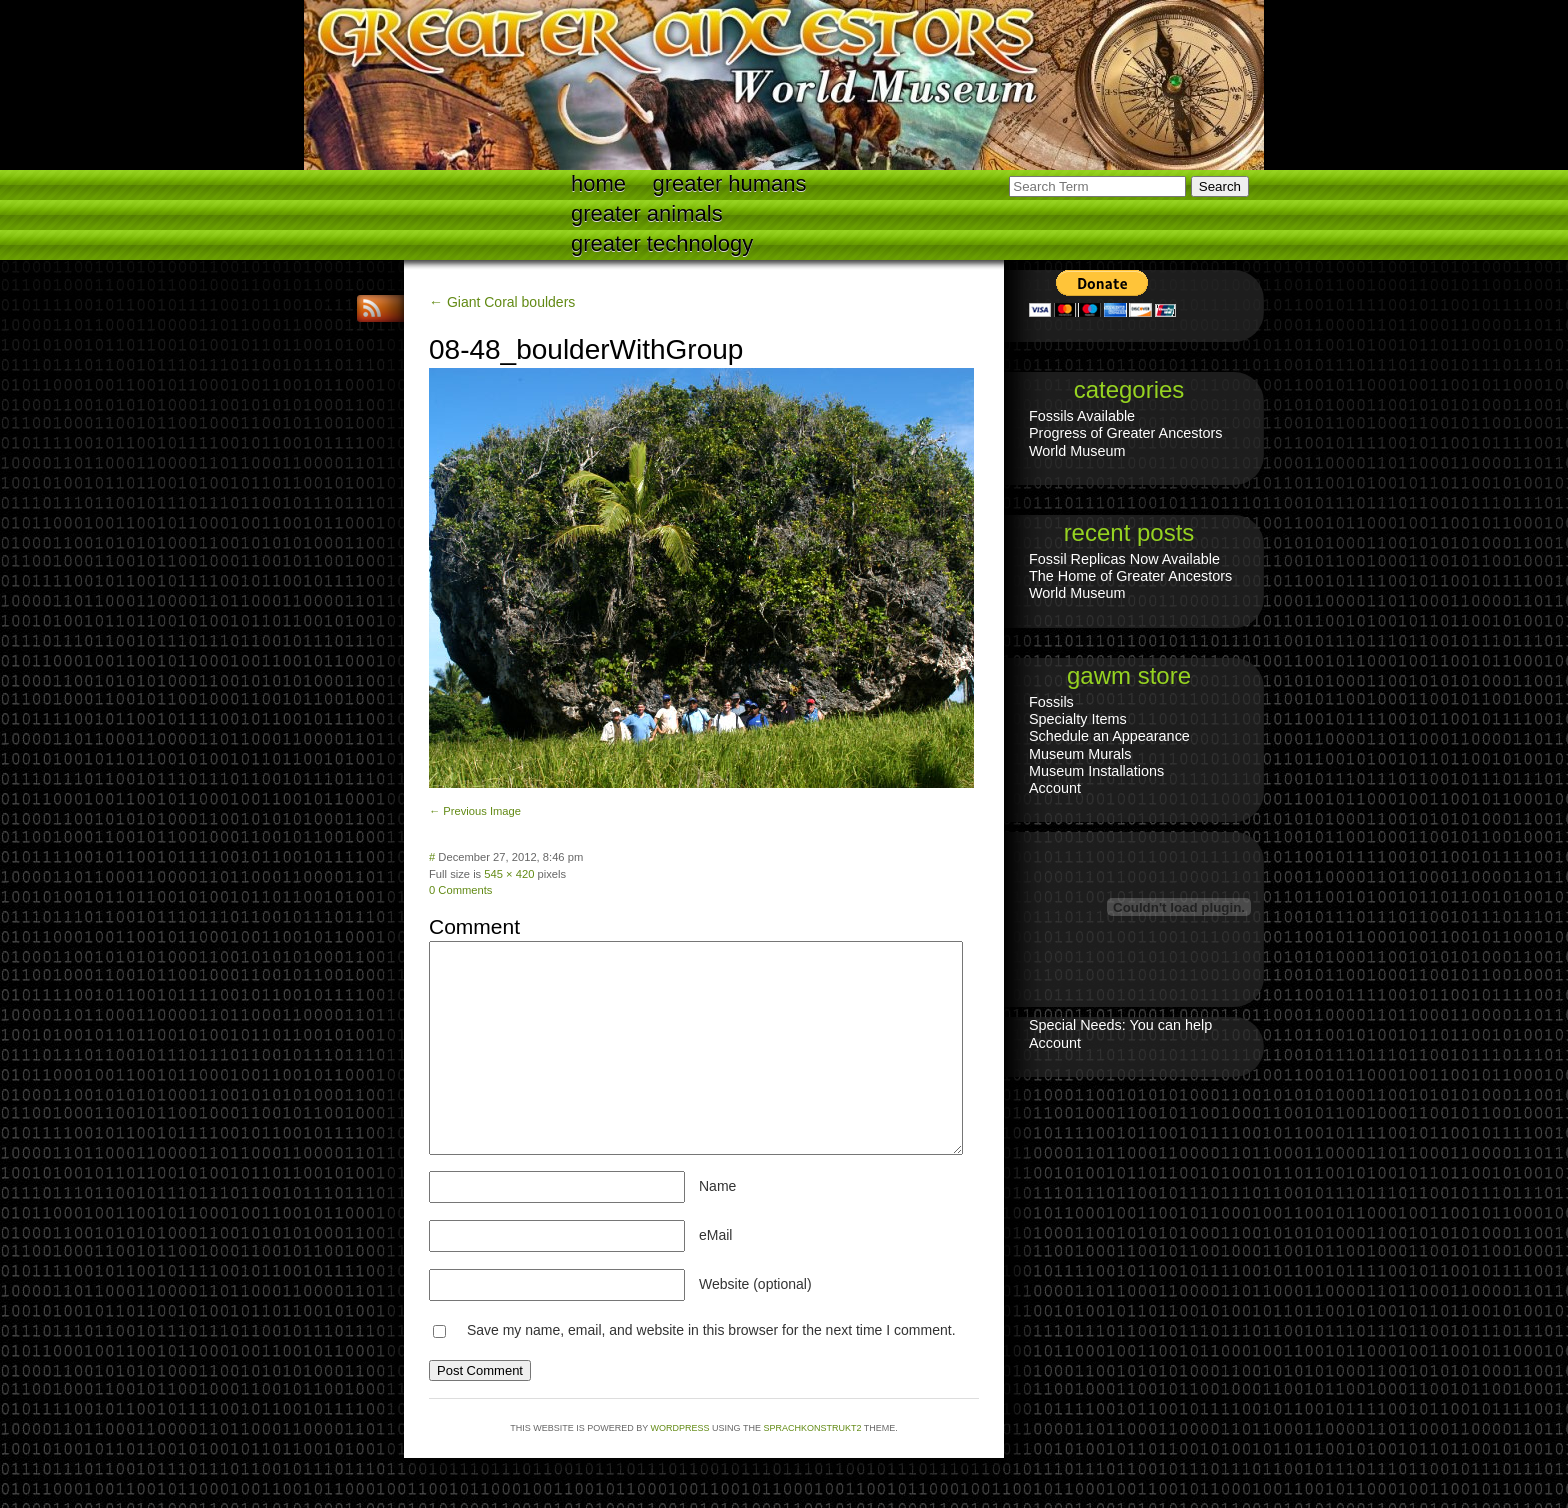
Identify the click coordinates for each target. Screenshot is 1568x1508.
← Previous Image (475, 811)
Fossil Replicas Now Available (1124, 559)
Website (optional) (755, 1284)
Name (717, 1186)
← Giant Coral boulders (502, 302)
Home (598, 183)
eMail (715, 1235)
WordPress (680, 1428)
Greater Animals (647, 213)
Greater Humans (730, 183)
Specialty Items (1078, 719)
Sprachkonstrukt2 (812, 1428)
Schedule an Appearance (1109, 736)
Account (1055, 788)
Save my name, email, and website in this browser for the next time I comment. (711, 1330)
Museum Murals (1080, 754)
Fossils (1051, 702)
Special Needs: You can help (1120, 1025)
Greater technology (662, 243)
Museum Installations (1096, 771)
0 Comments (460, 890)
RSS (374, 308)
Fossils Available (1082, 416)
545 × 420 (509, 874)
